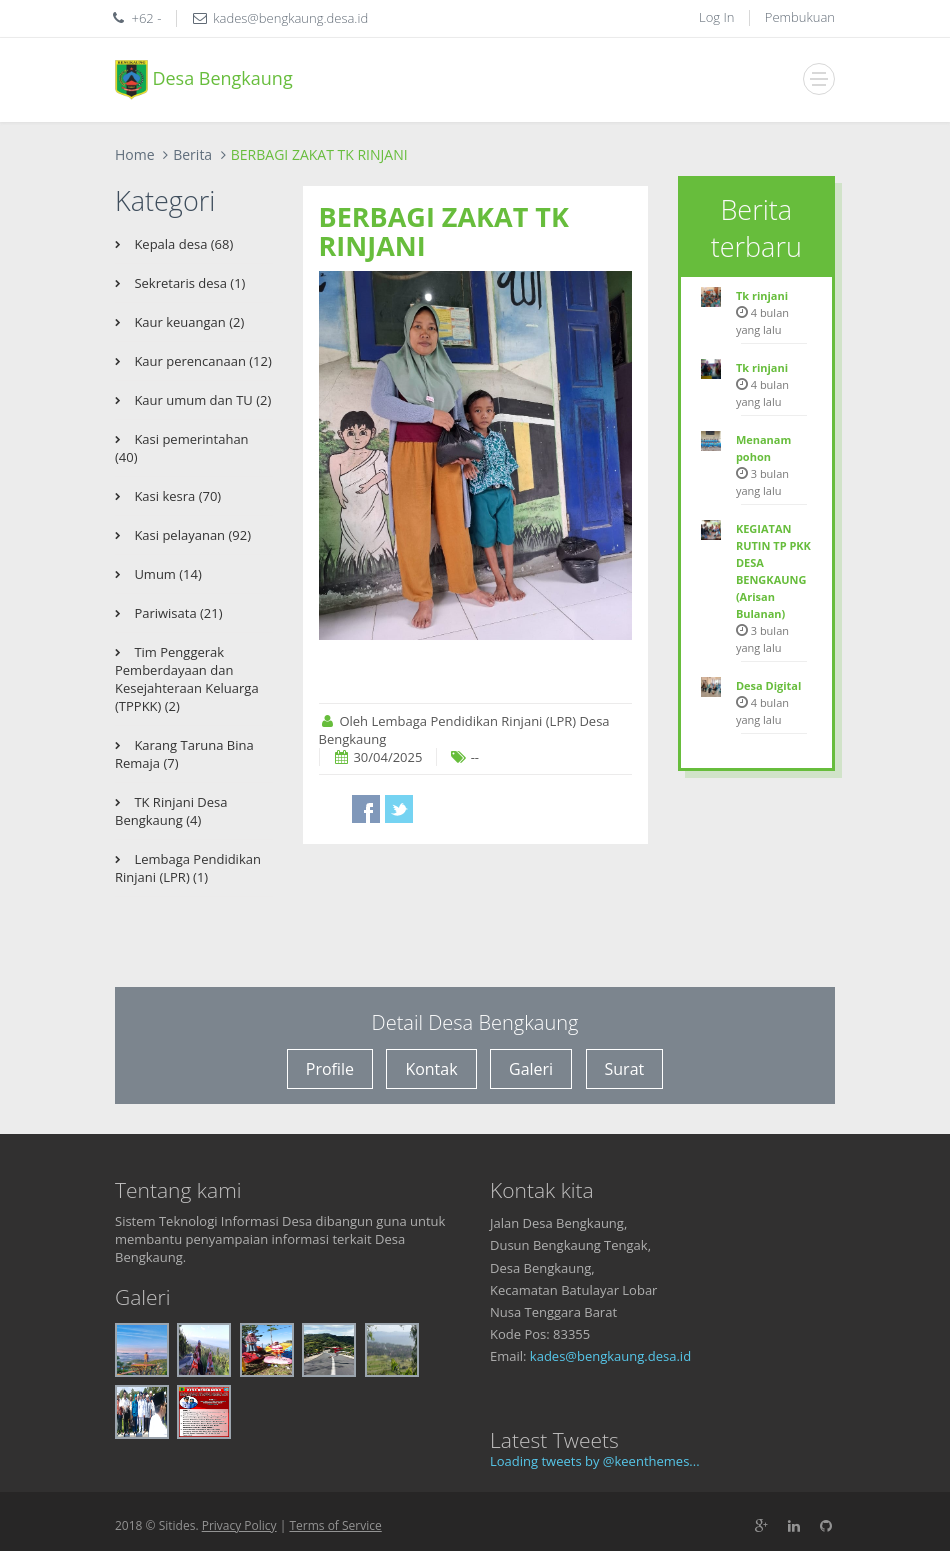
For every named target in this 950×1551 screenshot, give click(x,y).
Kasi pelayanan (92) (191, 535)
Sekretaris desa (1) (188, 283)
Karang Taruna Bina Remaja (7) (184, 754)
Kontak (431, 1069)
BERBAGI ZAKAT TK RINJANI (444, 231)
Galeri (531, 1069)
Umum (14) (166, 574)
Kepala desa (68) (182, 244)
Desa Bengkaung (204, 80)
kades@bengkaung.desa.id (610, 1356)
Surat (625, 1069)
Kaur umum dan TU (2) (201, 400)
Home (135, 154)
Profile (330, 1069)
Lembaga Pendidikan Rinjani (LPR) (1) (188, 868)
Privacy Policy (239, 1525)
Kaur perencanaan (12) (201, 361)
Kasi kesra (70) (176, 496)
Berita (192, 154)
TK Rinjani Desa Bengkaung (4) (171, 811)
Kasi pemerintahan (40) (182, 448)
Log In (716, 17)
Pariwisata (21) (177, 613)
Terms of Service (335, 1525)
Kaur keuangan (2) (187, 322)
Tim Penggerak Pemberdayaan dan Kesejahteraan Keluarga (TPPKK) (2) (187, 679)
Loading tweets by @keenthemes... (595, 1461)
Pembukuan (800, 17)
